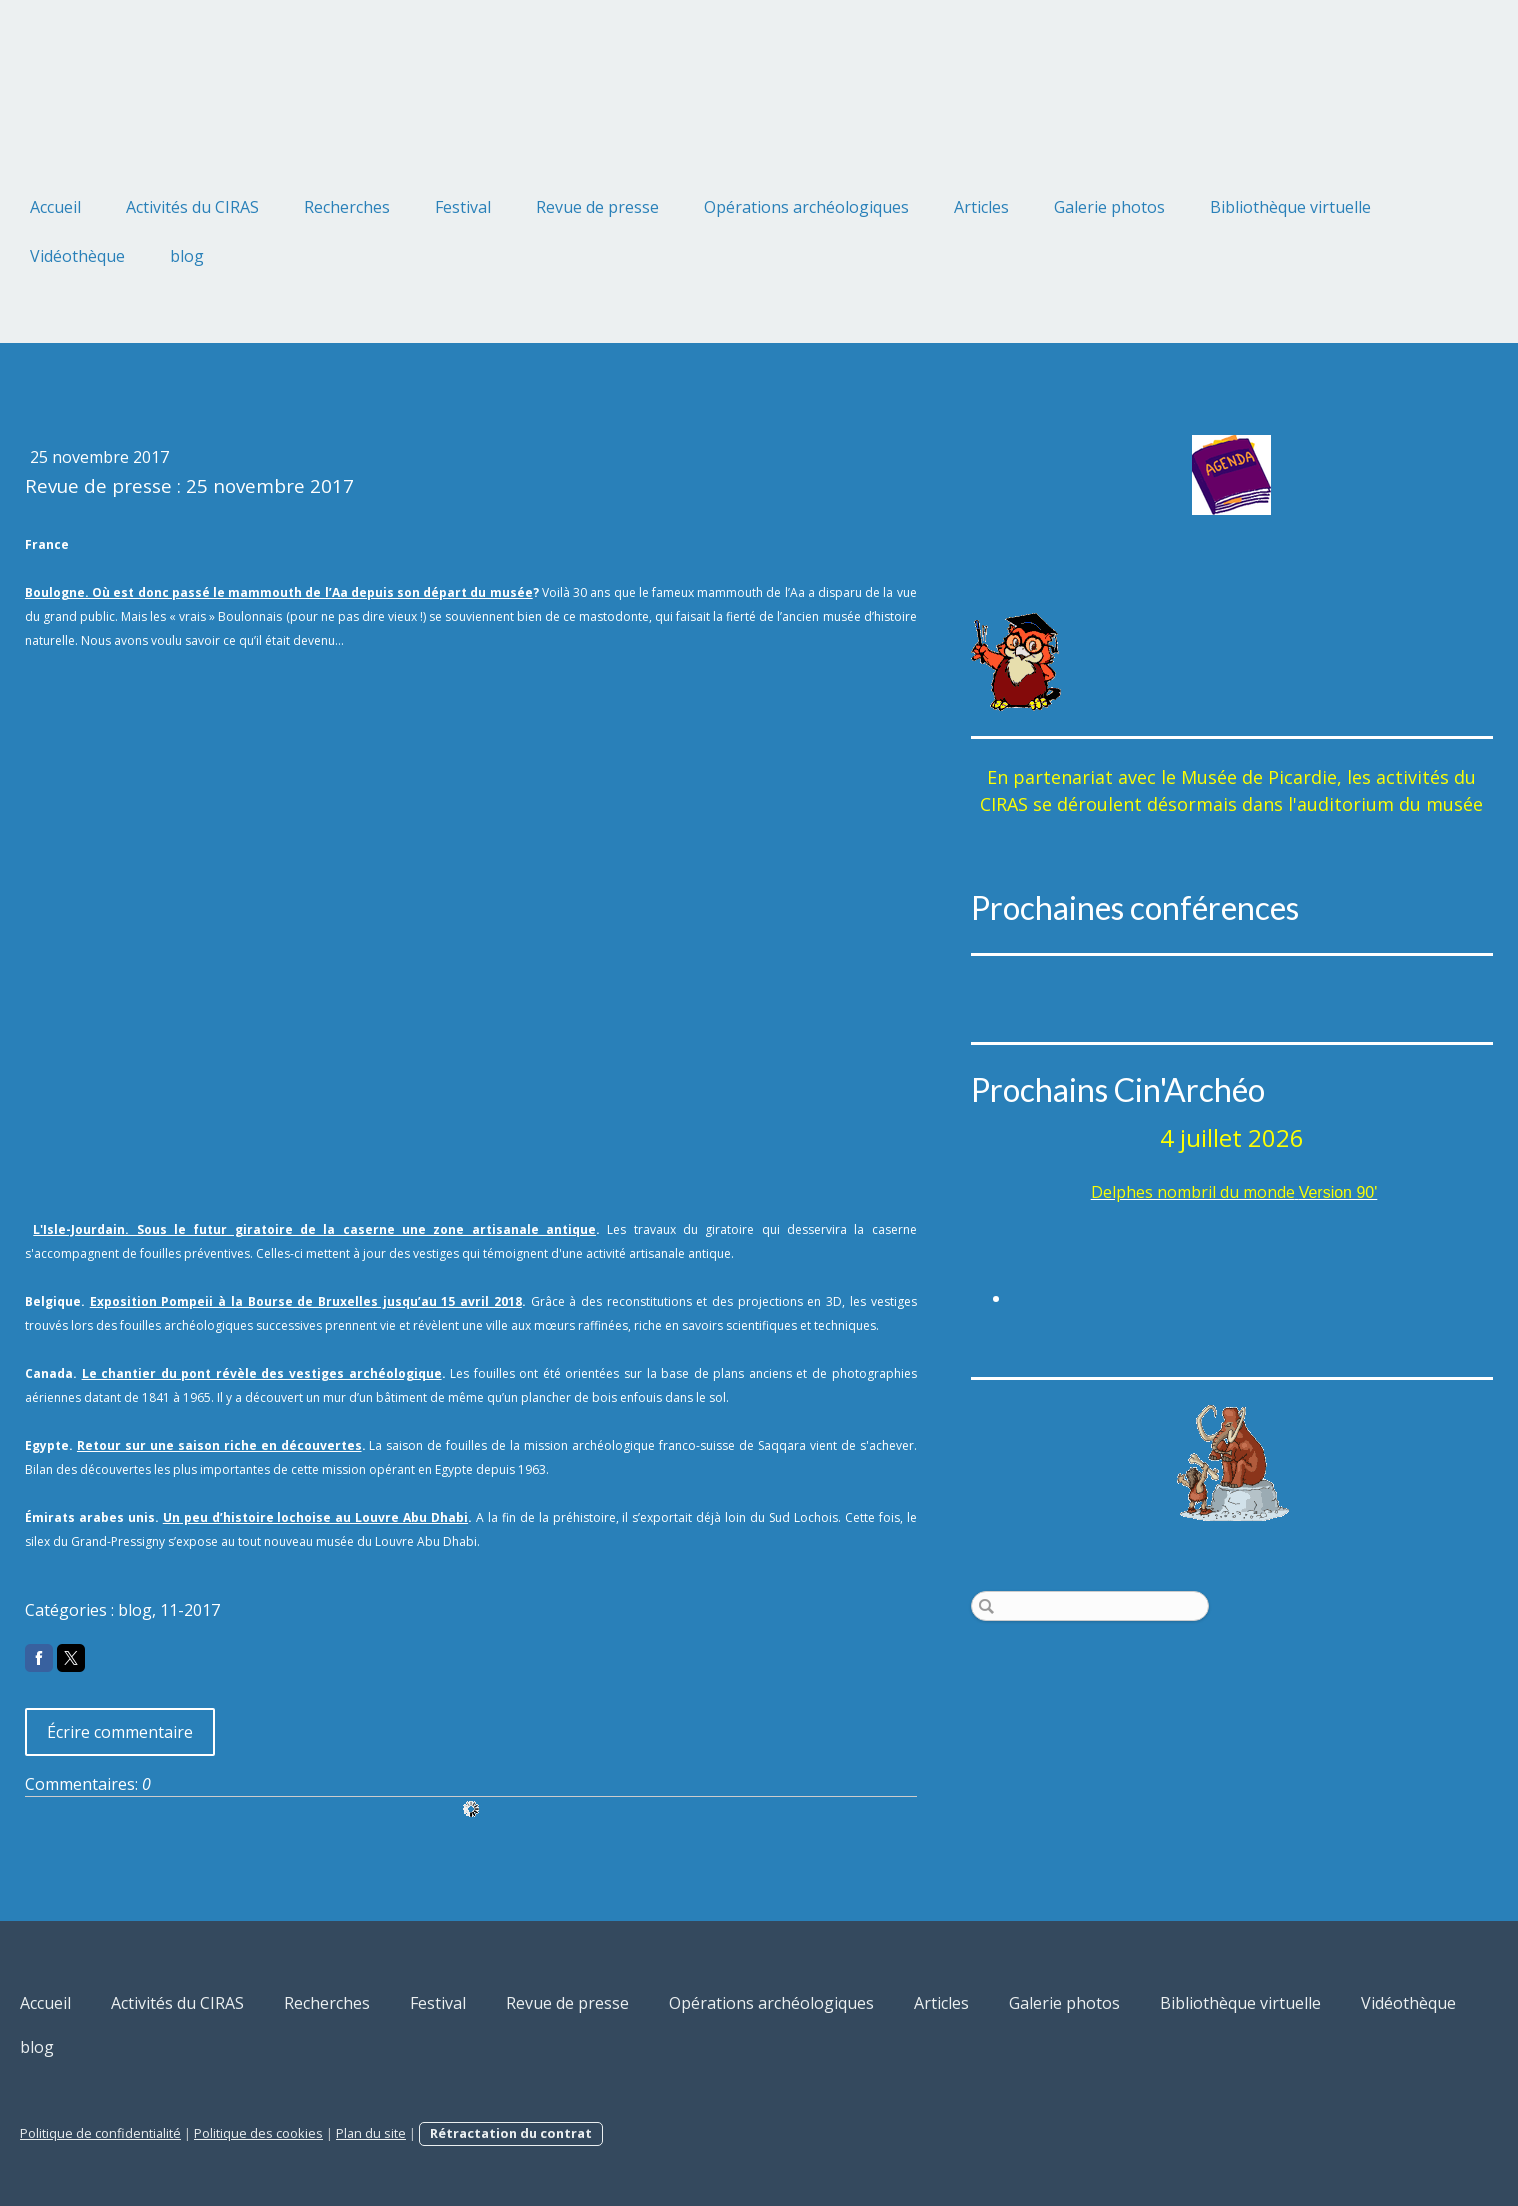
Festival (463, 207)
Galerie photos (1109, 207)
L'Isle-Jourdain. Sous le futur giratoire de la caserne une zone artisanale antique (314, 1229)
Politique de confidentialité (100, 2133)
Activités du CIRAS (192, 207)
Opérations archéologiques (806, 207)
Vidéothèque (77, 256)
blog (187, 256)
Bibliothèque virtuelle (1290, 207)
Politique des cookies (258, 2133)
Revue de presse (597, 207)
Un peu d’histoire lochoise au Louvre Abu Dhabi (315, 1517)
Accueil (55, 207)
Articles (981, 207)
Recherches (347, 207)
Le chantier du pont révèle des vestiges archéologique (262, 1373)
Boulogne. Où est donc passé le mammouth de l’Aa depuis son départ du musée (279, 592)
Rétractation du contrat (511, 2133)
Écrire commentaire (120, 1732)
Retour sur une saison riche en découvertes (219, 1445)
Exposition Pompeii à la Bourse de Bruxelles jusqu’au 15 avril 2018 (306, 1301)
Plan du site (371, 2133)
